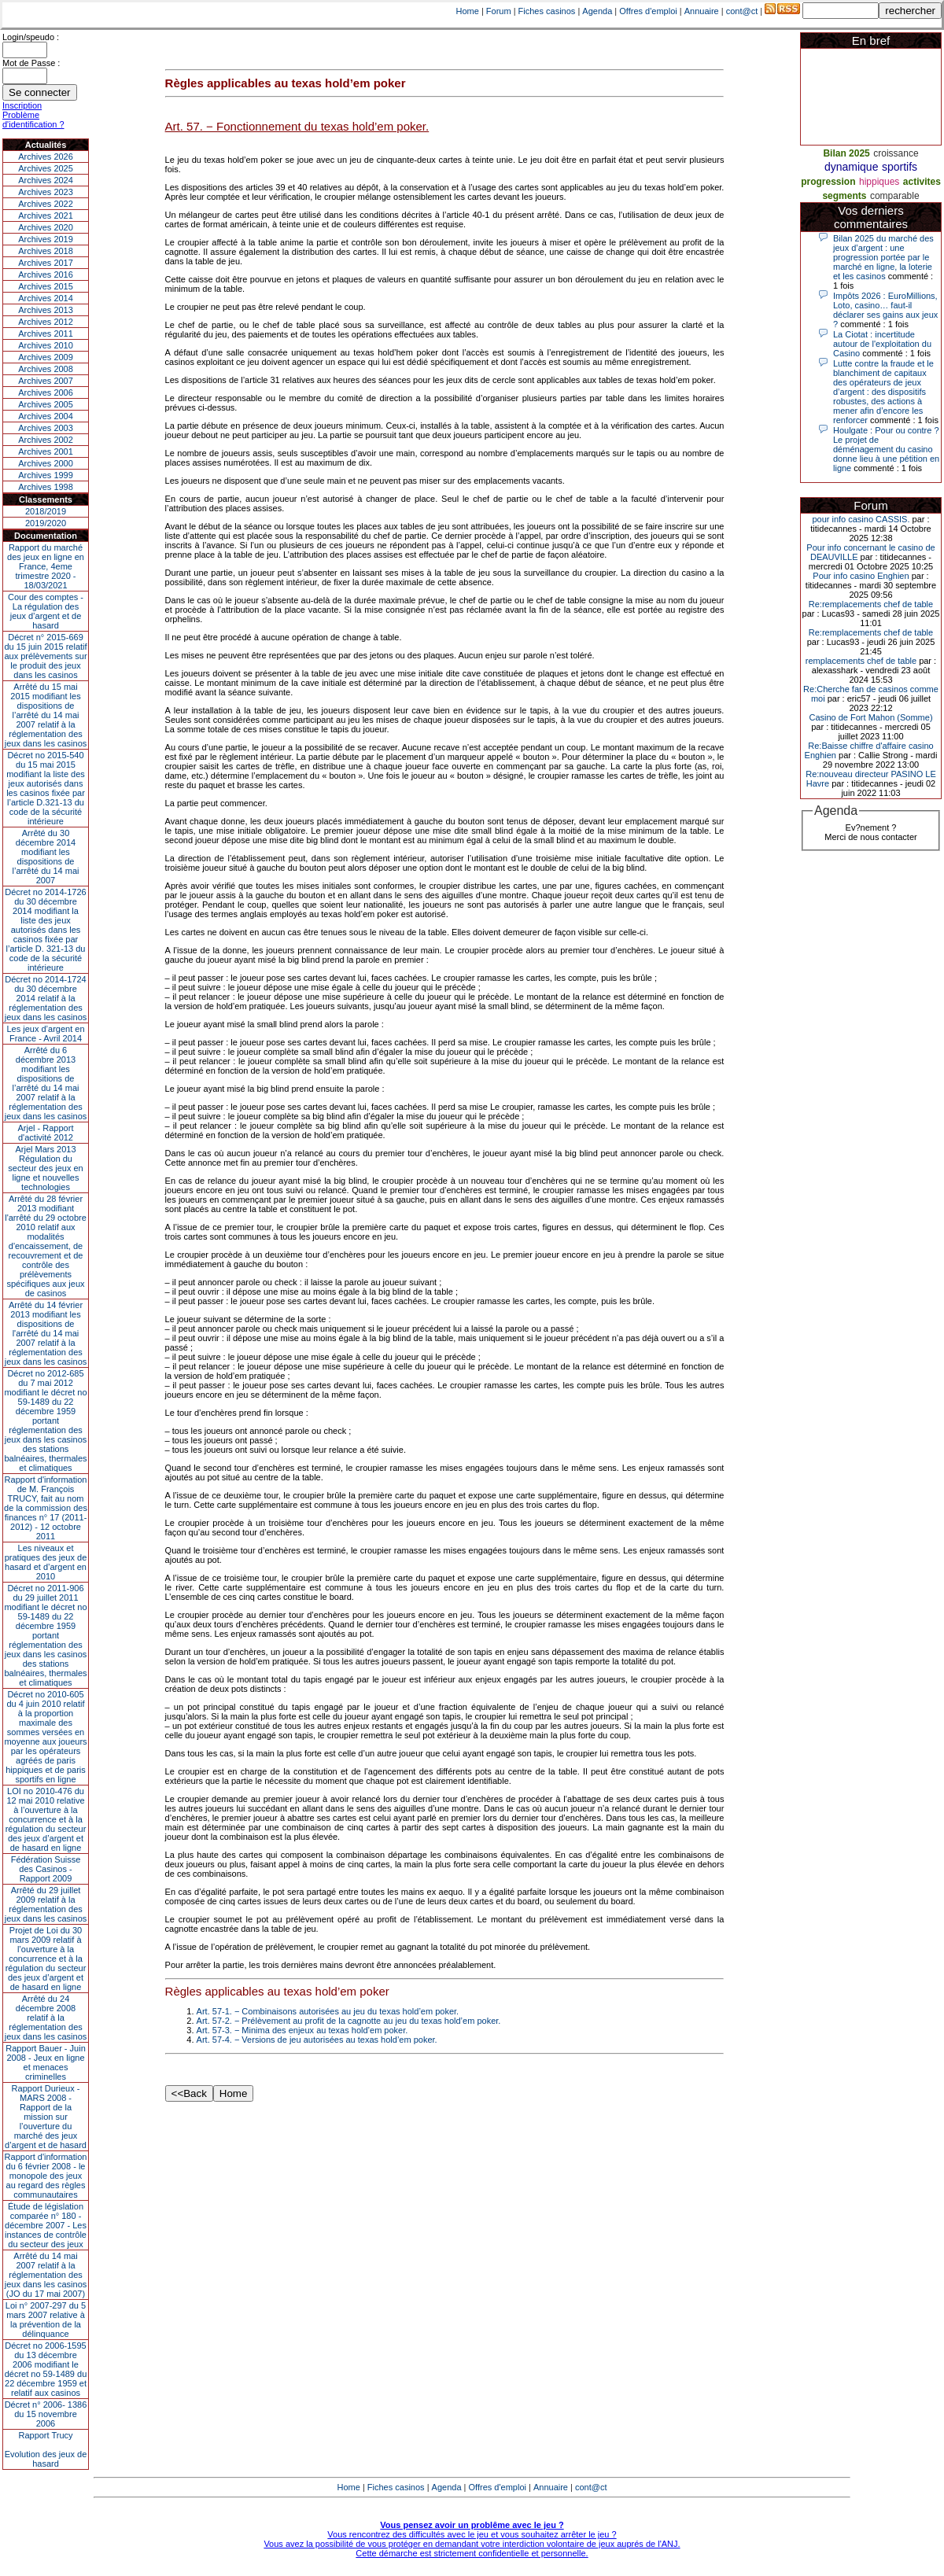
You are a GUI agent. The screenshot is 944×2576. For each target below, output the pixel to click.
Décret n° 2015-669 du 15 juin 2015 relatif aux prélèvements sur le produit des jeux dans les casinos (45, 656)
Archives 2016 (45, 274)
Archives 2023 (45, 192)
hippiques (879, 181)
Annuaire (701, 11)
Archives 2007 (45, 380)
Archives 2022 (45, 203)
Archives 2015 (45, 286)
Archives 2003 (45, 428)
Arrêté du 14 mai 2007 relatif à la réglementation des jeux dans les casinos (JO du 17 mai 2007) (46, 2274)
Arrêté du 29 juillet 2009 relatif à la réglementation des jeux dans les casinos (46, 1904)
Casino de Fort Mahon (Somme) (870, 717)
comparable (895, 195)
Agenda (597, 11)
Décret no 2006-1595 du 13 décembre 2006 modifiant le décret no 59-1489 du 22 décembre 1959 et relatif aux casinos (46, 2369)
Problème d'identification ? (33, 119)
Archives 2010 (45, 345)
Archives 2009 (45, 357)
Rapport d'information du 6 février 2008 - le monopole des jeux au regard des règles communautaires (46, 2175)
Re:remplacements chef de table (871, 604)
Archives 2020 (45, 227)
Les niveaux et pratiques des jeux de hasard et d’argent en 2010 (46, 1562)
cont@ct (742, 11)
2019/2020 (45, 523)
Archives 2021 (45, 215)
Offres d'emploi (648, 11)
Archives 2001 (45, 451)
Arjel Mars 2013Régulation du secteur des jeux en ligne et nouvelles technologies (45, 1168)
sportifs (899, 166)
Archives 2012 (45, 321)
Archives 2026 (45, 156)
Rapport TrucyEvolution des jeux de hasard (46, 2449)
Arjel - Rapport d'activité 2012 (46, 1132)
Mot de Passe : (31, 63)
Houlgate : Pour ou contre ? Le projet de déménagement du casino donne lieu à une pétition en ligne (886, 449)
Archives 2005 (45, 404)
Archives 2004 (45, 416)
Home (467, 11)
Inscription (22, 105)
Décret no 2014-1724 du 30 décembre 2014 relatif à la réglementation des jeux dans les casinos (46, 998)
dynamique (851, 166)
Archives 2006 (45, 392)
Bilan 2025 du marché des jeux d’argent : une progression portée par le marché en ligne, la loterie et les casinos (883, 257)
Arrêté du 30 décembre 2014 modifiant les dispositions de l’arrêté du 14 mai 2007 (46, 856)
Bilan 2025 (846, 153)
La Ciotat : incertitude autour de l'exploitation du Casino (882, 344)
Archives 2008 (45, 369)
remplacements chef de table (861, 660)
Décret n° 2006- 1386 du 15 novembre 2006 (46, 2414)
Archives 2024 (45, 180)
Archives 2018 (45, 251)
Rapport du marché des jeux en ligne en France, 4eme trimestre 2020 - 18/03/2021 (45, 566)
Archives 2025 (45, 168)
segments (844, 195)
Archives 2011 (45, 333)
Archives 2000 (45, 463)
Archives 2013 (45, 310)
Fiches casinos (547, 11)
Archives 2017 (45, 262)
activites (922, 181)
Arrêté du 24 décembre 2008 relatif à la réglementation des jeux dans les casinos (46, 2017)
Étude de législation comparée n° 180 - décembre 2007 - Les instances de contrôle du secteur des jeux (46, 2225)
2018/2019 (45, 511)
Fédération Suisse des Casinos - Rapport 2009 (46, 1869)
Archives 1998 (45, 487)
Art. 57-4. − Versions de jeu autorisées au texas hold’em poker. (317, 2039)
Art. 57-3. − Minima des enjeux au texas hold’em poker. (302, 2030)
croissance (895, 153)
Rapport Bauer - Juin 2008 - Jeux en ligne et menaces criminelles (46, 2062)
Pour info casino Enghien (861, 575)
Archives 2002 (45, 439)
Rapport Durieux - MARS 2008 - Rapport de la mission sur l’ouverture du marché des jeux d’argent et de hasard (46, 2117)
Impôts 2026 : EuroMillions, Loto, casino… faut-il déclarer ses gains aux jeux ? (885, 310)
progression (828, 181)
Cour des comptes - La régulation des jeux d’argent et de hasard (45, 611)
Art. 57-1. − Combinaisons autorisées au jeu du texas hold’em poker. (328, 2011)
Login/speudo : (30, 37)
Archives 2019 (45, 239)
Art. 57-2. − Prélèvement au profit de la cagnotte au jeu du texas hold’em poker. (349, 2020)
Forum (498, 11)
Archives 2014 (45, 298)
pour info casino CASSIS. (860, 519)
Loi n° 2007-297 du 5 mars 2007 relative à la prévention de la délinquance (46, 2319)
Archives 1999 (45, 475)
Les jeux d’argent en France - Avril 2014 (45, 1033)
